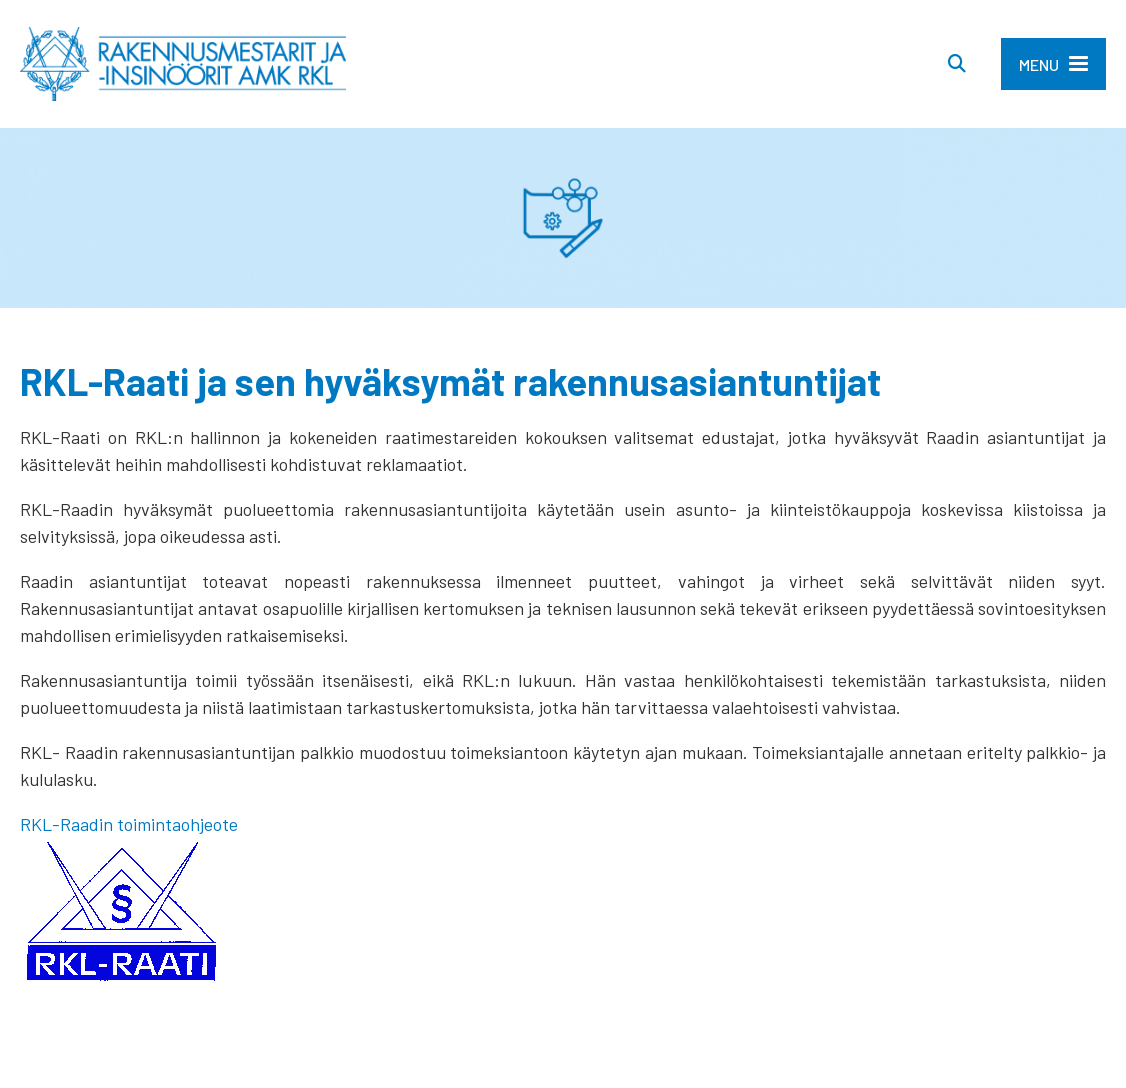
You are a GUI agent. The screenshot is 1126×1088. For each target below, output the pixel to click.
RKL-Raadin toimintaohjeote (129, 824)
